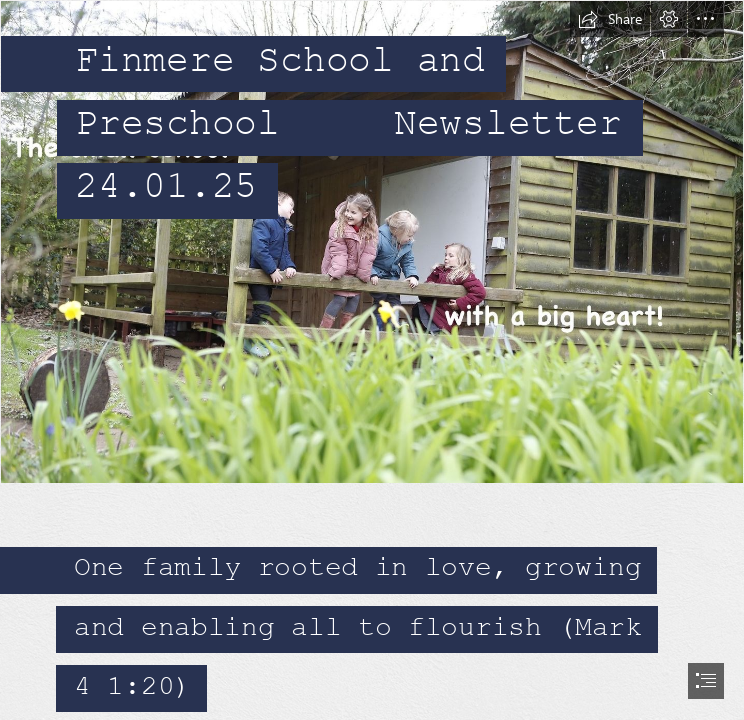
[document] (372, 360)
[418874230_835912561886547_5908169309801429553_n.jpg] (372, 242)
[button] (610, 19)
